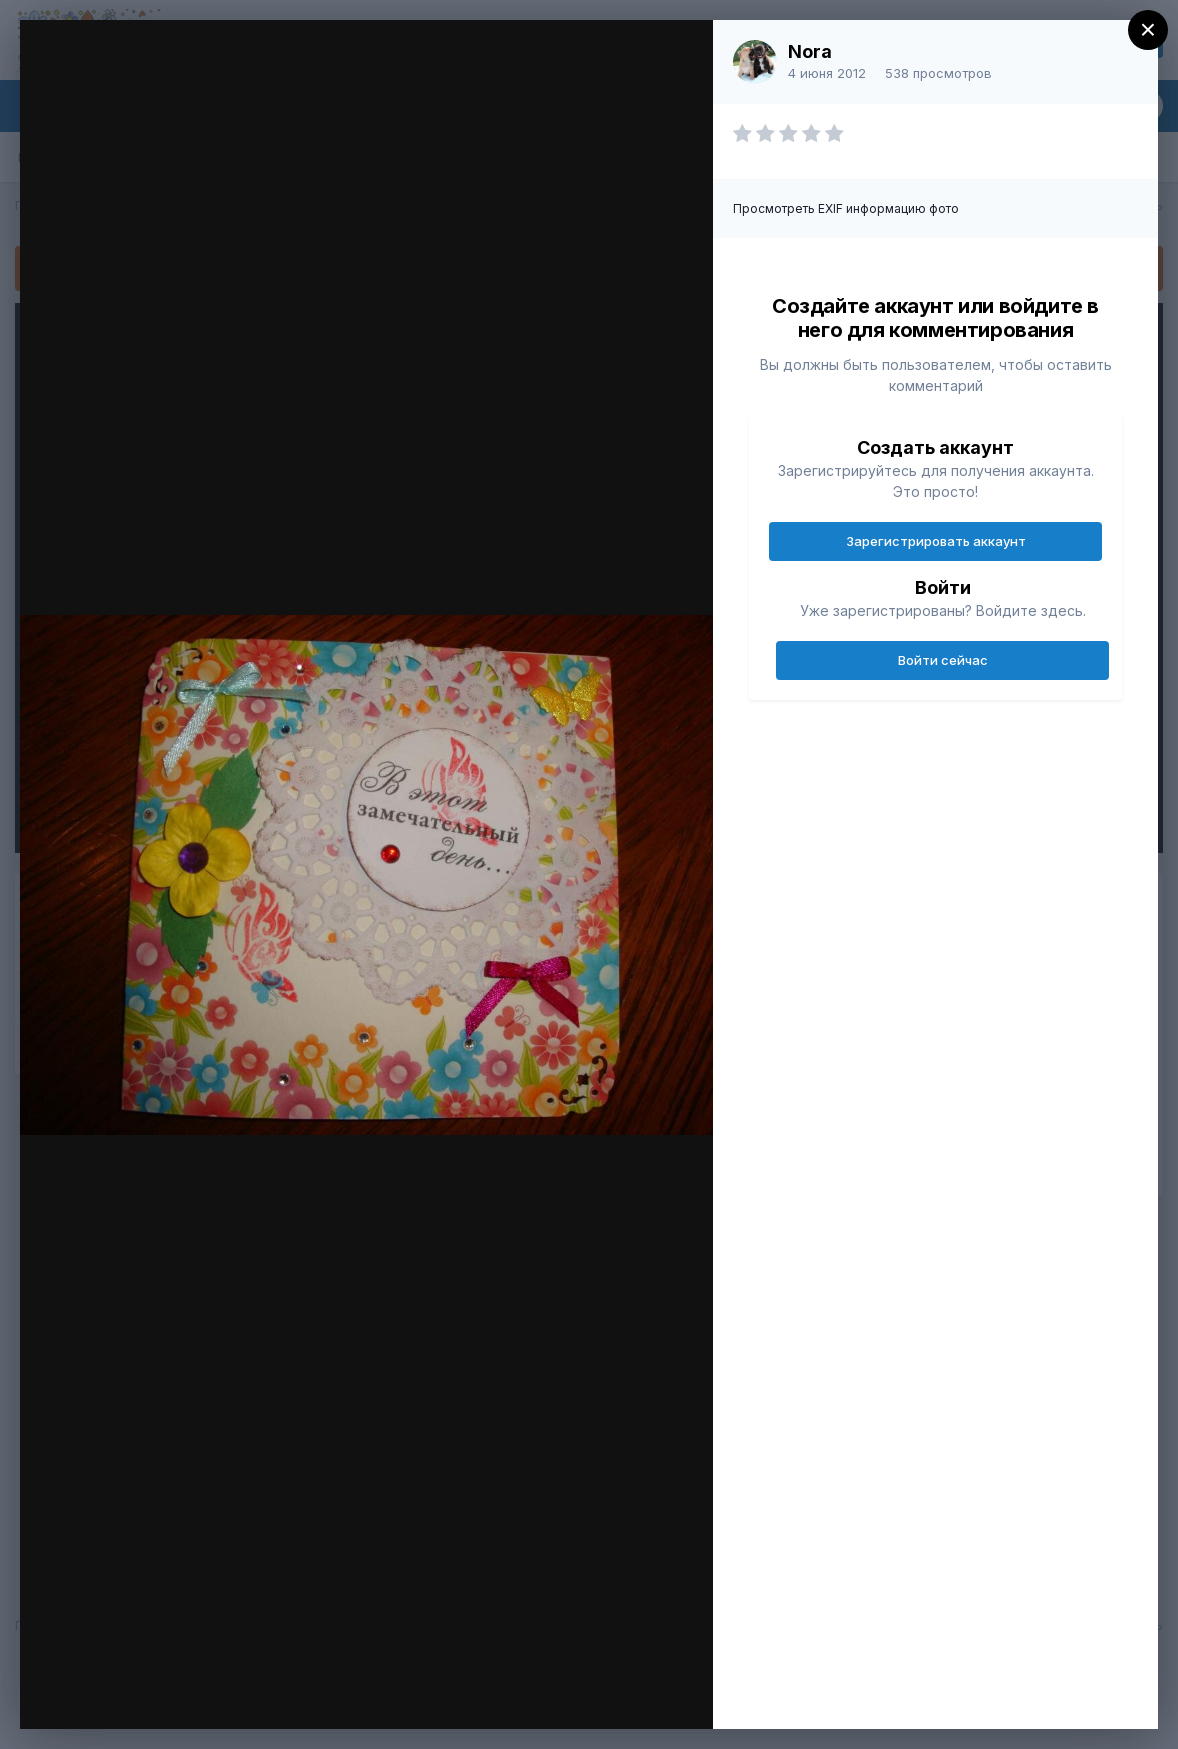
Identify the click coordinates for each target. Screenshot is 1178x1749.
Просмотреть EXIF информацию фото (846, 208)
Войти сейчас (943, 660)
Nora (810, 51)
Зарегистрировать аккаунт (936, 541)
